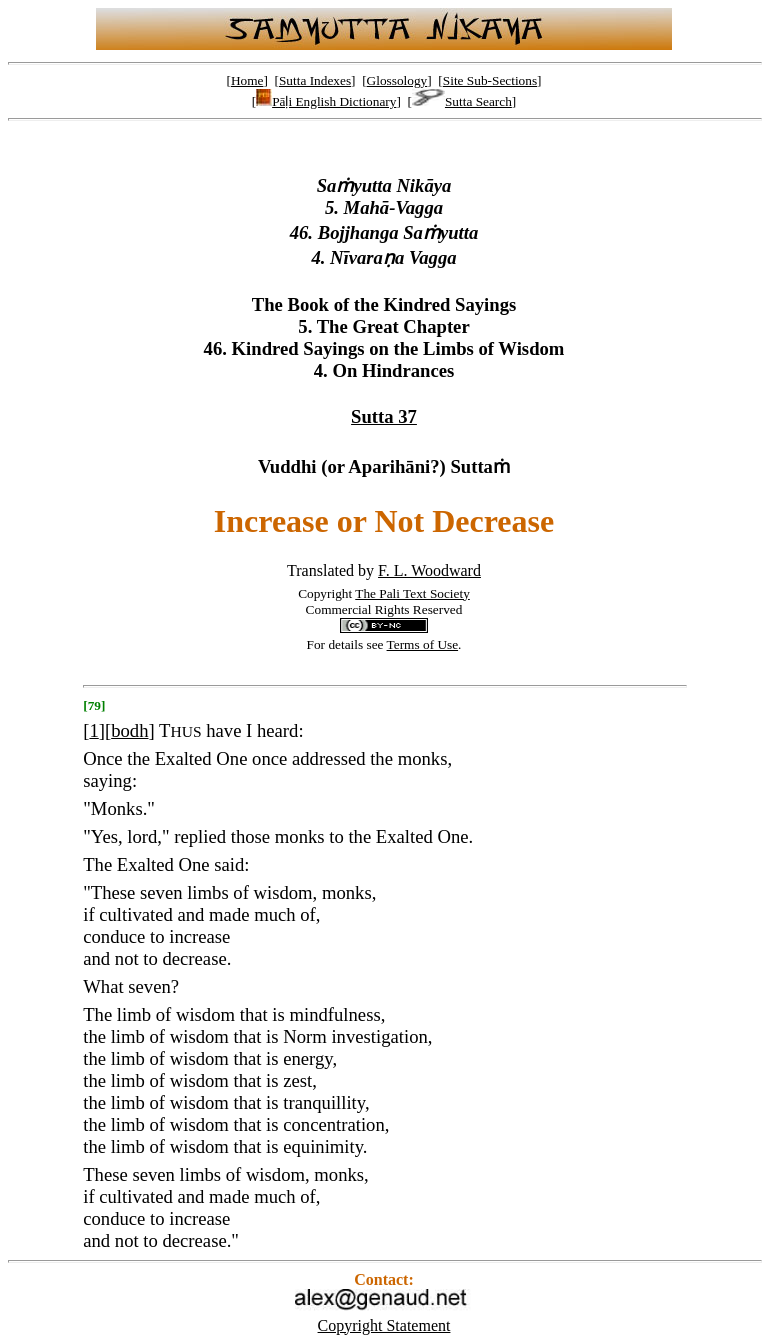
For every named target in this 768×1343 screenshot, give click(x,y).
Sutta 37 (384, 416)
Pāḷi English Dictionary (326, 101)
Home (247, 80)
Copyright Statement (384, 1325)
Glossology (397, 80)
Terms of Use (423, 644)
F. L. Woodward (429, 570)
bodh (129, 730)
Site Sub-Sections (490, 80)
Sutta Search (462, 101)
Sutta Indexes (315, 80)
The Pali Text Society (412, 593)
